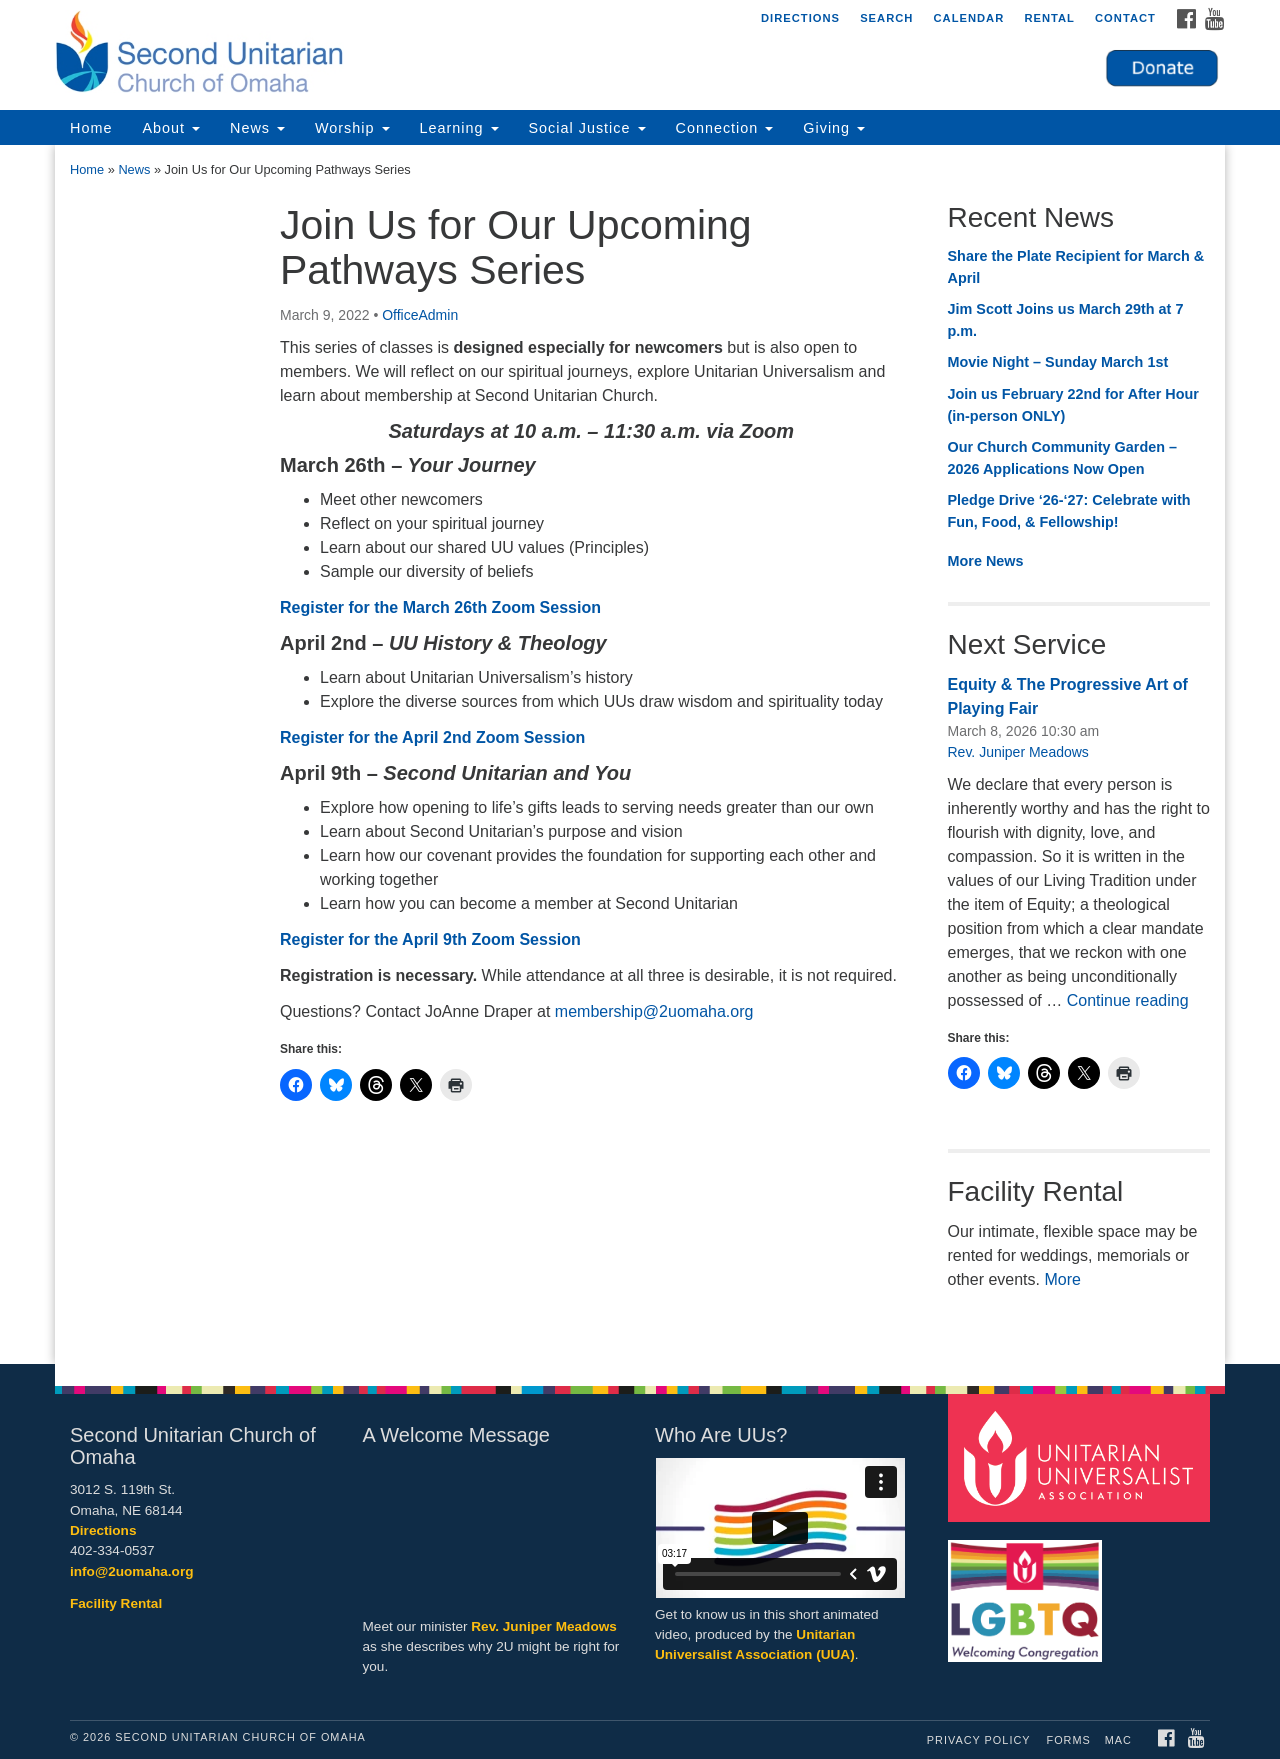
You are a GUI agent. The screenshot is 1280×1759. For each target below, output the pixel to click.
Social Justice (587, 128)
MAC (1118, 1740)
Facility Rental (116, 1603)
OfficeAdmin (420, 315)
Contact (1125, 18)
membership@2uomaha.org (654, 1011)
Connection (725, 128)
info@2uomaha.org (132, 1571)
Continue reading (1128, 1000)
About (171, 128)
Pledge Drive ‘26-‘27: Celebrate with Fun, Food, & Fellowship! (1069, 511)
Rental (1049, 18)
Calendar (968, 18)
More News (986, 561)
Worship (352, 128)
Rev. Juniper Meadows (1018, 752)
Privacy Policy (979, 1740)
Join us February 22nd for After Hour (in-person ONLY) (1073, 405)
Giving (834, 128)
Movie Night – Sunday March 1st (1058, 362)
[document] (640, 754)
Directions (800, 18)
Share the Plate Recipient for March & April (1076, 267)
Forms (1069, 1740)
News (257, 128)
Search (886, 18)
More (1062, 1279)
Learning (459, 128)
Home (91, 128)
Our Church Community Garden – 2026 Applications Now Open (1062, 458)
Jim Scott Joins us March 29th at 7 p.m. (1066, 320)
